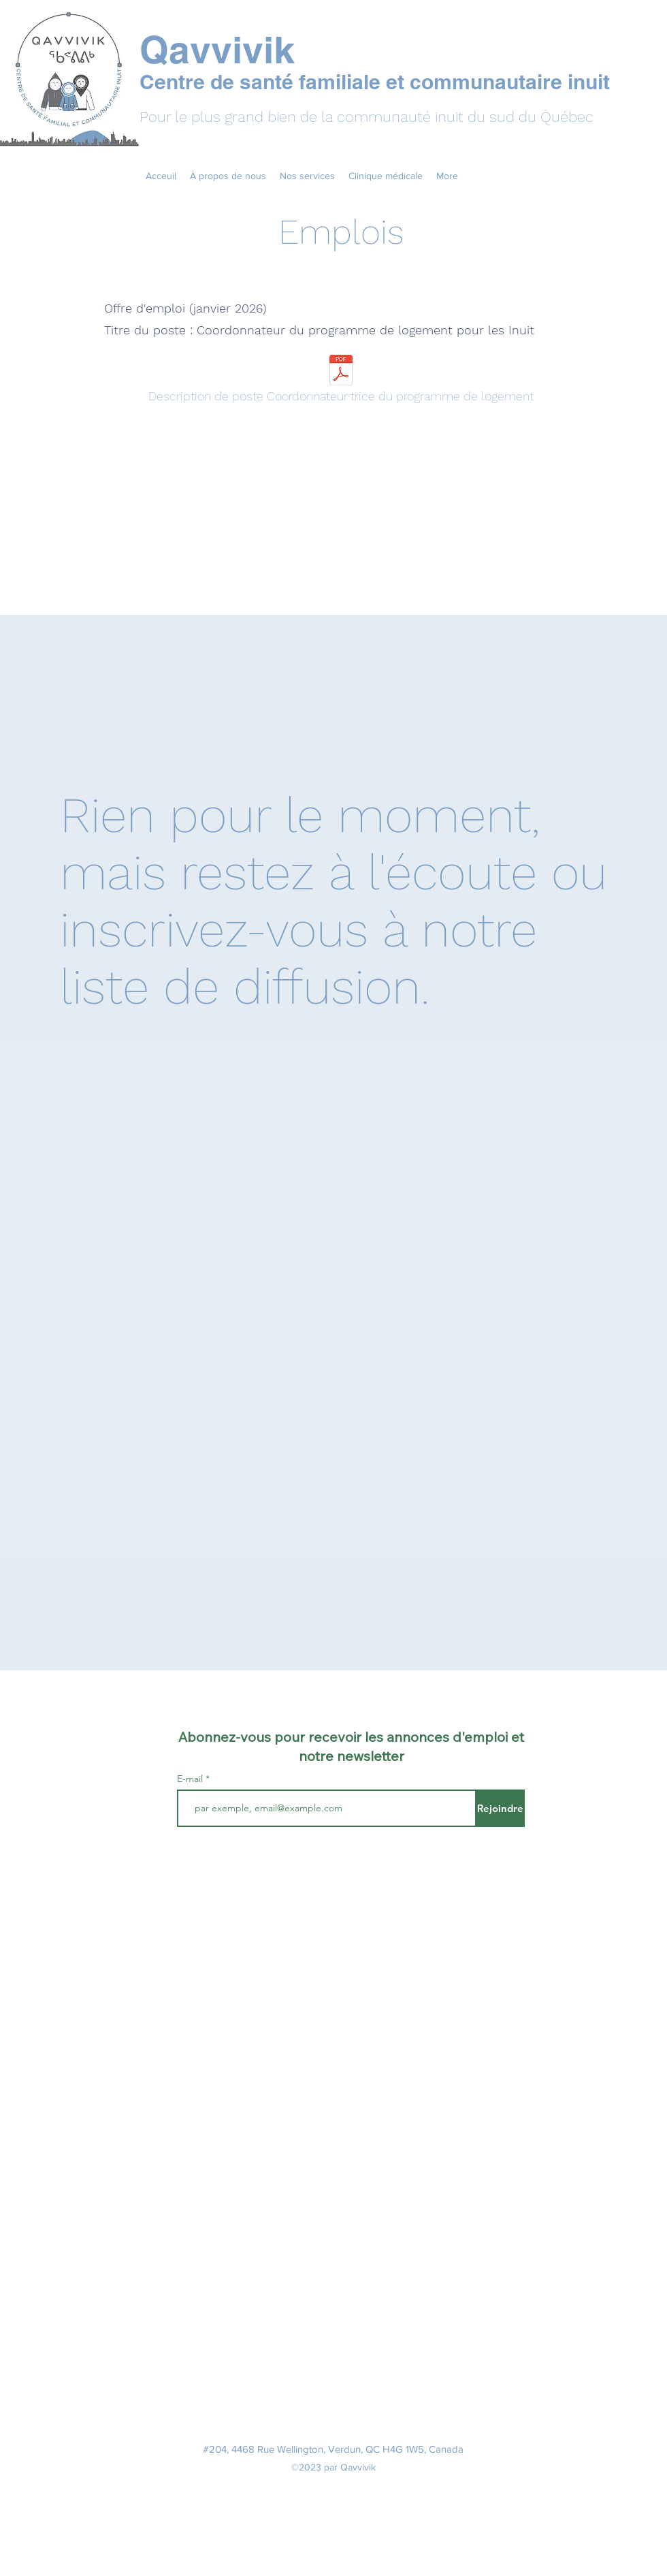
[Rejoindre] (500, 1808)
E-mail (190, 1778)
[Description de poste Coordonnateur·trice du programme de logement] (340, 382)
